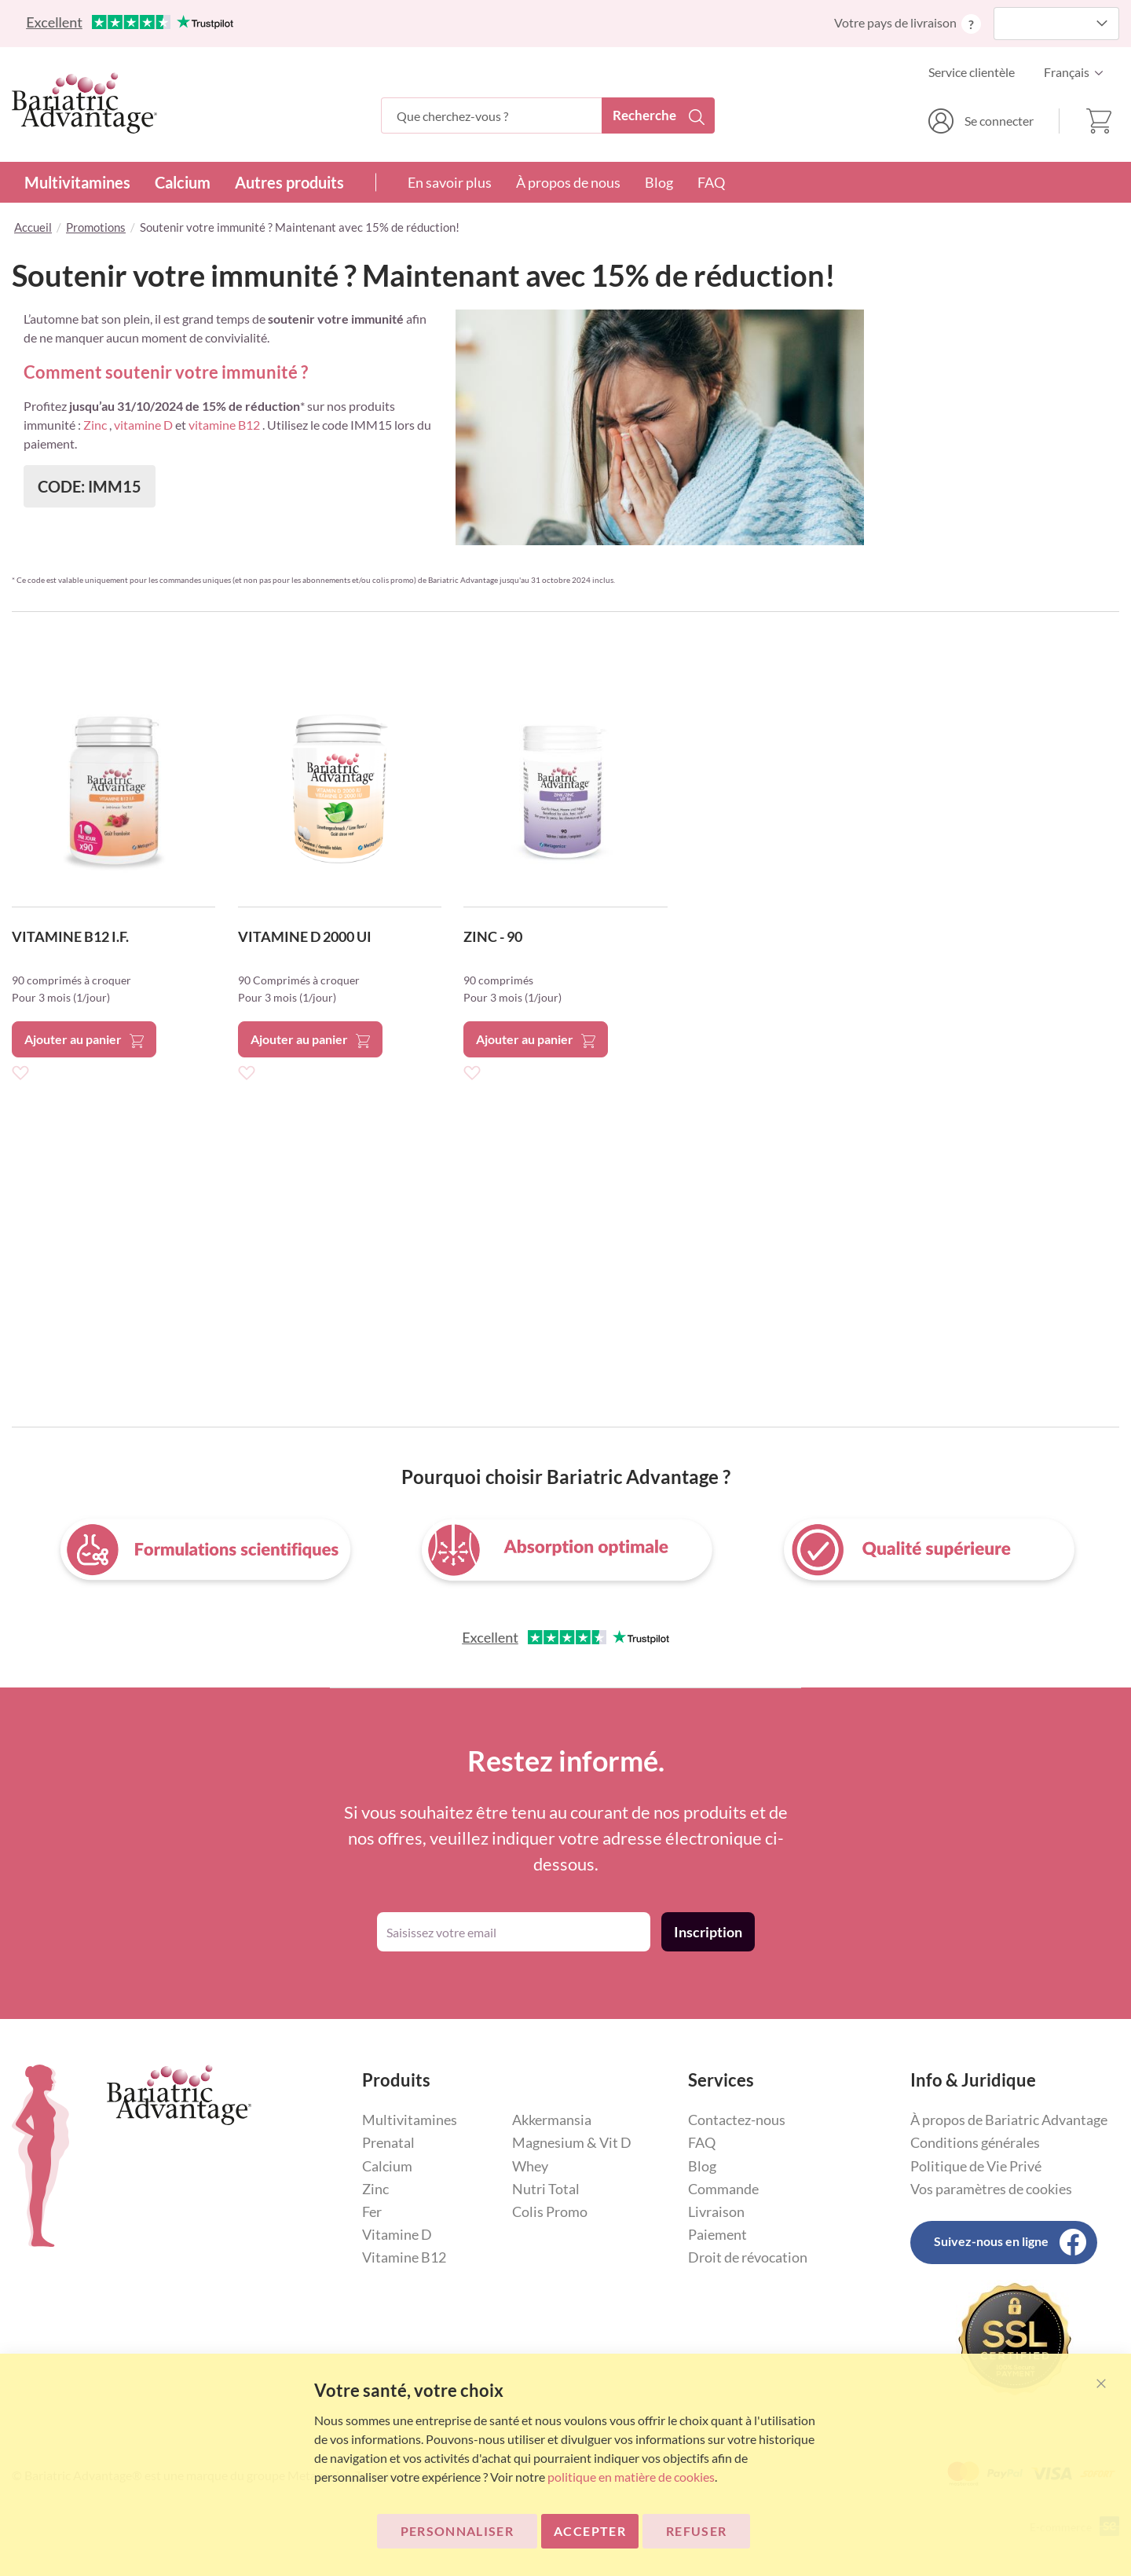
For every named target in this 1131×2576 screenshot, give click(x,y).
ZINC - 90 (492, 936)
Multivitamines (77, 182)
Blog (659, 182)
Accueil (33, 227)
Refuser (696, 2530)
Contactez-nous (736, 2119)
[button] (1077, 72)
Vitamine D (397, 2234)
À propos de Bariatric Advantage (1008, 2119)
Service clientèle (971, 71)
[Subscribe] (708, 1931)
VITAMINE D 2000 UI (305, 936)
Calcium (182, 182)
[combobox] (548, 115)
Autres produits (289, 182)
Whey (530, 2166)
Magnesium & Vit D (571, 2142)
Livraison (716, 2211)
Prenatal (388, 2142)
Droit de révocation (747, 2257)
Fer (372, 2211)
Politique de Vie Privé (975, 2166)
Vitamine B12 (404, 2257)
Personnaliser (457, 2530)
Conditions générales (975, 2142)
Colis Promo (549, 2211)
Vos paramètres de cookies (991, 2188)
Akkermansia (551, 2119)
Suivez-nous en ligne (991, 2240)
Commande (723, 2188)
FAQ (711, 182)
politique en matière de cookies (631, 2476)
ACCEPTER (590, 2530)
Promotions (96, 227)
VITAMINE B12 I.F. (70, 936)
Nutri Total (546, 2188)
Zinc (375, 2188)
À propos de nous (568, 182)
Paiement (717, 2234)
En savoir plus (450, 182)
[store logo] (84, 103)
